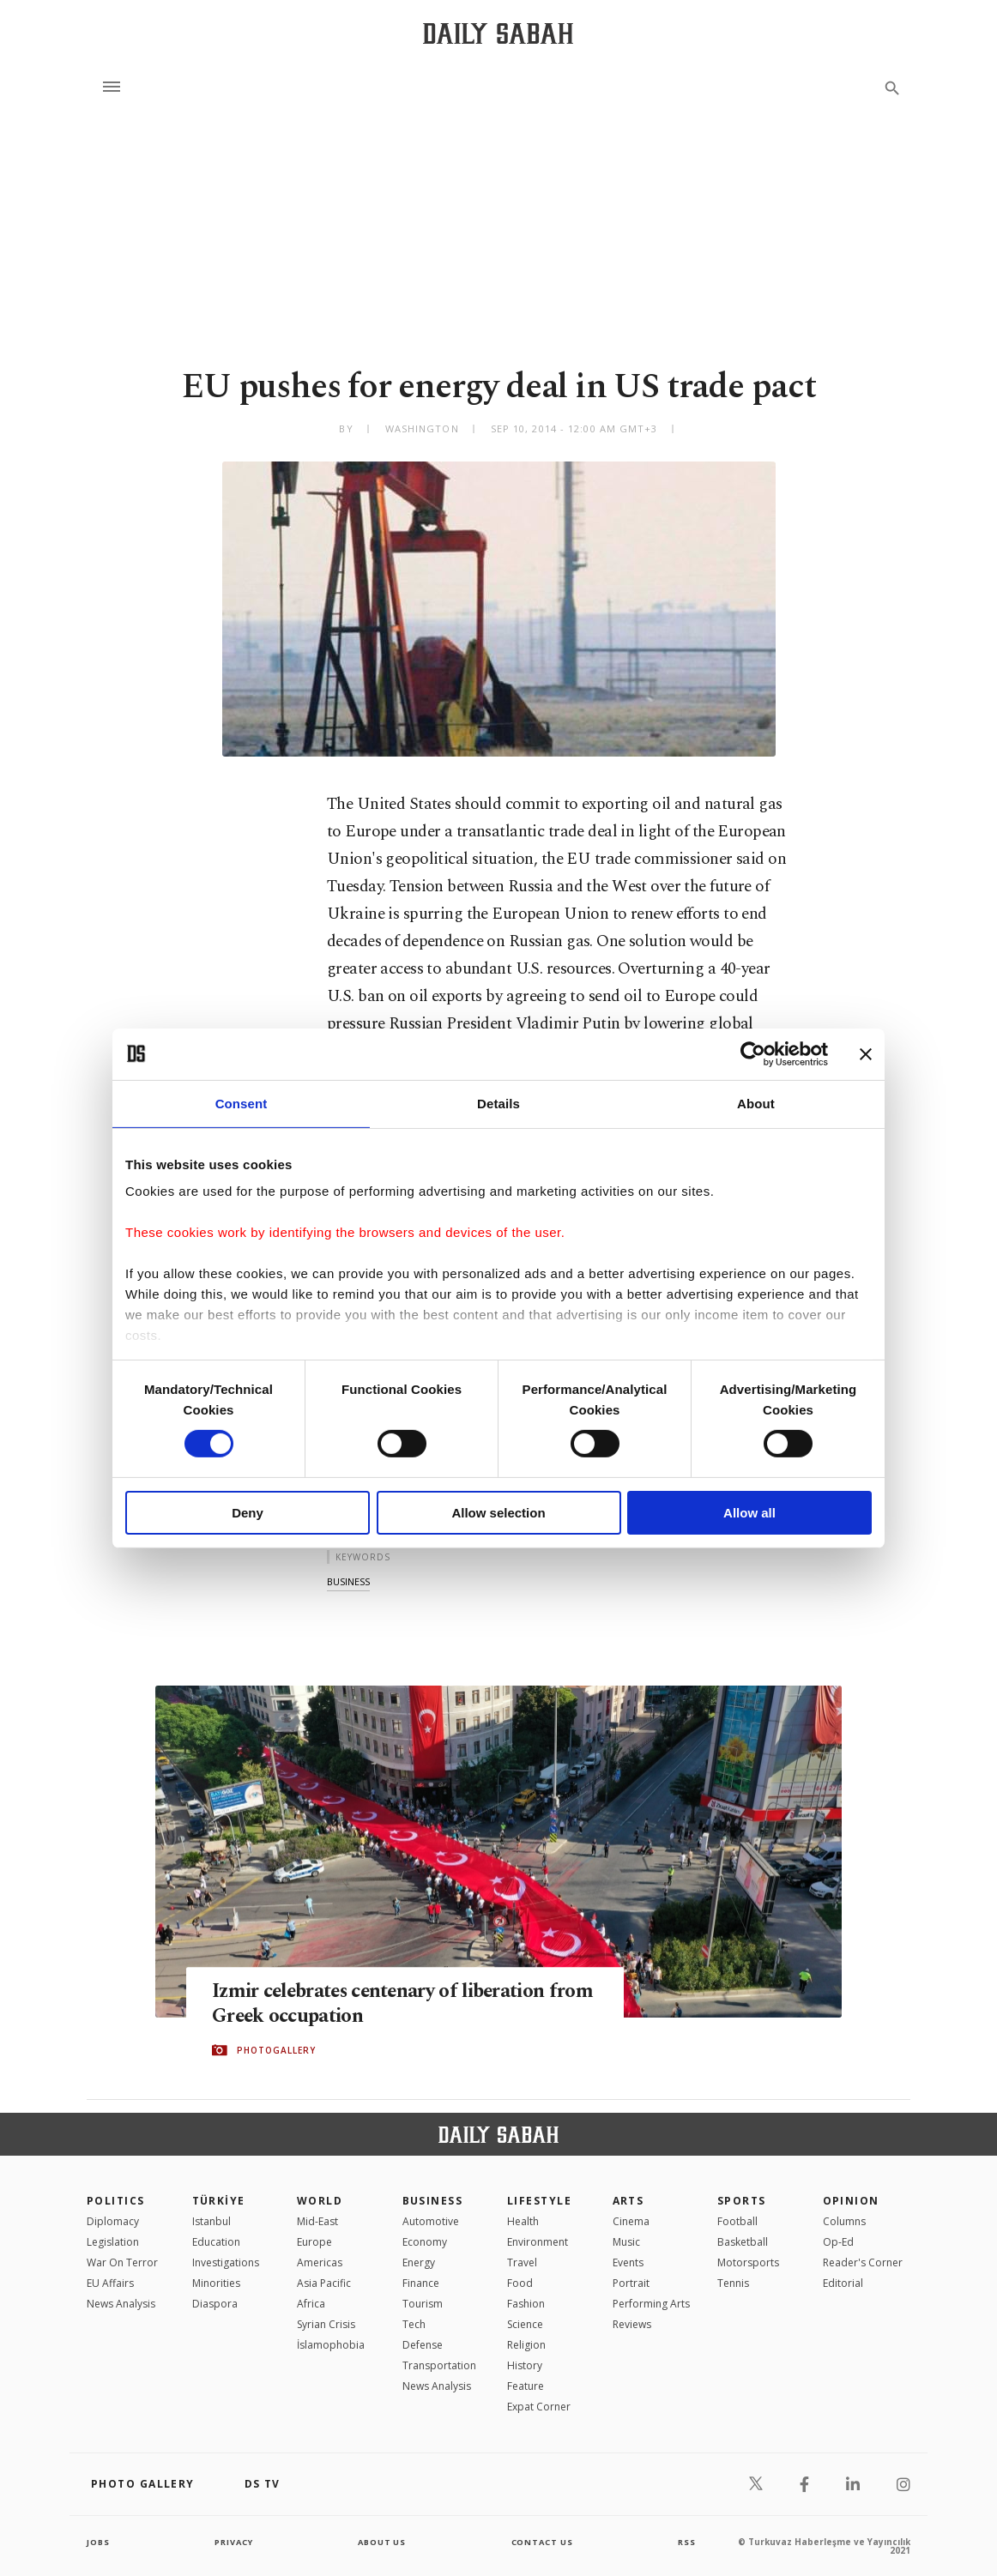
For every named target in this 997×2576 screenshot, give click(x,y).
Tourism (422, 2303)
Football (737, 2221)
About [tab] (756, 1102)
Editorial (843, 2283)
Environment (537, 2242)
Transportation (439, 2365)
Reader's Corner (863, 2262)
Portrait (631, 2283)
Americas (319, 2262)
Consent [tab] (241, 1102)
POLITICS (116, 2200)
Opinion (851, 2200)
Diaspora (215, 2303)
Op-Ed (838, 2242)
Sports (741, 2200)
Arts (628, 2200)
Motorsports (748, 2262)
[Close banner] (866, 1053)
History (524, 2365)
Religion (526, 2345)
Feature (525, 2386)
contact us (543, 2542)
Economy (424, 2242)
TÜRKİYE (218, 2200)
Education (216, 2242)
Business (432, 2200)
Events (628, 2262)
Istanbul (211, 2221)
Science (525, 2324)
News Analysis (121, 2303)
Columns (844, 2221)
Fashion (526, 2303)
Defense (422, 2345)
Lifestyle (539, 2200)
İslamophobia (331, 2345)
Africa (311, 2303)
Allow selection (498, 1512)
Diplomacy (113, 2221)
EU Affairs (110, 2283)
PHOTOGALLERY (276, 2051)
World (319, 2200)
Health (523, 2221)
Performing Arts (651, 2303)
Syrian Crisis (326, 2324)
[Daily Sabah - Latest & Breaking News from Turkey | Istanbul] (498, 33)
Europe (314, 2242)
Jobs (99, 2542)
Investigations (225, 2262)
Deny (247, 1512)
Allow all (749, 1512)
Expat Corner (539, 2406)
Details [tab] (498, 1102)
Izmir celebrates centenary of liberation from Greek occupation (394, 2004)
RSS (686, 2542)
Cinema (631, 2221)
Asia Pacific (324, 2283)
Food (520, 2283)
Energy (418, 2262)
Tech (414, 2324)
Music (626, 2242)
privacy (234, 2542)
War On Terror (122, 2262)
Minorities (216, 2283)
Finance (420, 2283)
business (348, 1581)
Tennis (733, 2283)
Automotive (430, 2221)
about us (382, 2542)
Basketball (742, 2242)
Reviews (632, 2324)
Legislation (113, 2242)
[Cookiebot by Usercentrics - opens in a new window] (753, 1053)
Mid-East (317, 2221)
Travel (522, 2262)
